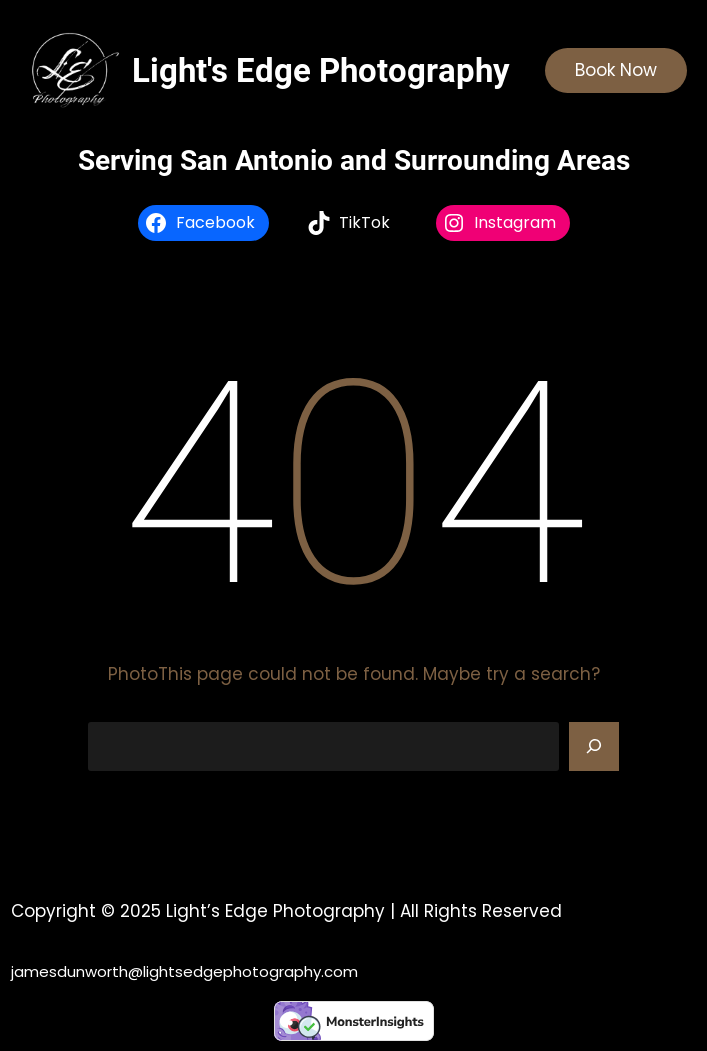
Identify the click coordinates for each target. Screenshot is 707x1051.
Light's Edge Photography (321, 70)
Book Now (616, 70)
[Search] (594, 747)
